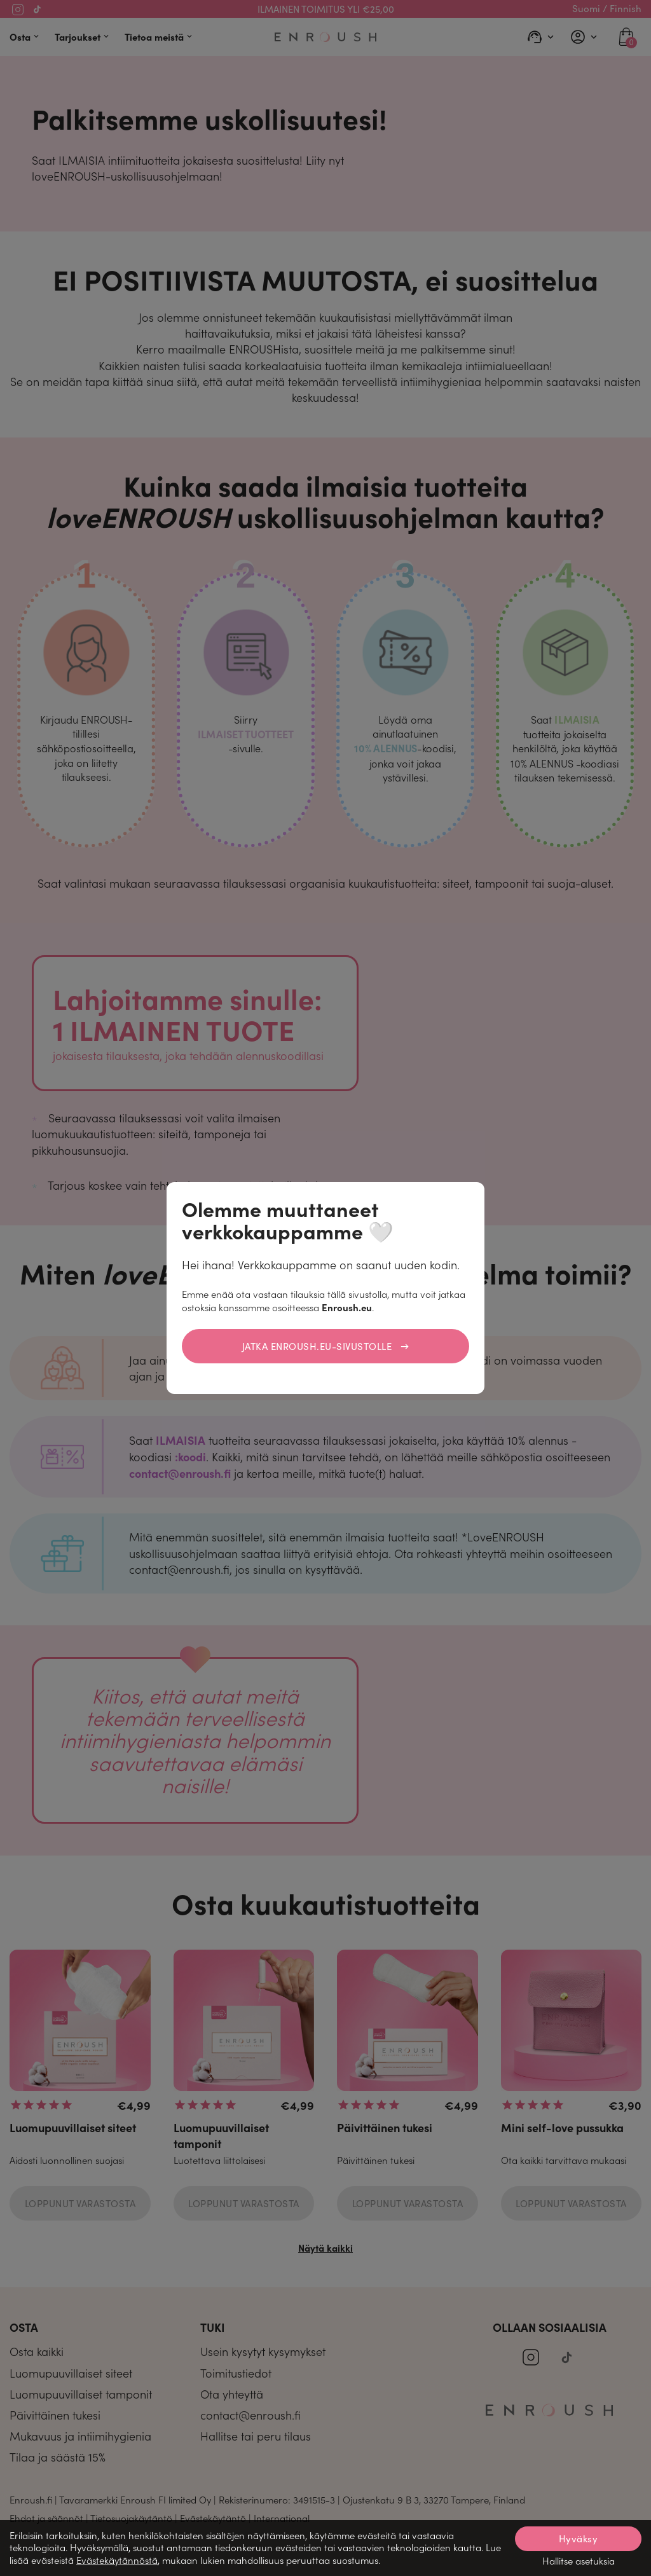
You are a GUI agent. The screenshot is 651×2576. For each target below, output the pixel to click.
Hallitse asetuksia (578, 2560)
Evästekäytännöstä (117, 2560)
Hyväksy (578, 2538)
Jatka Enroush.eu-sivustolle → (325, 1346)
